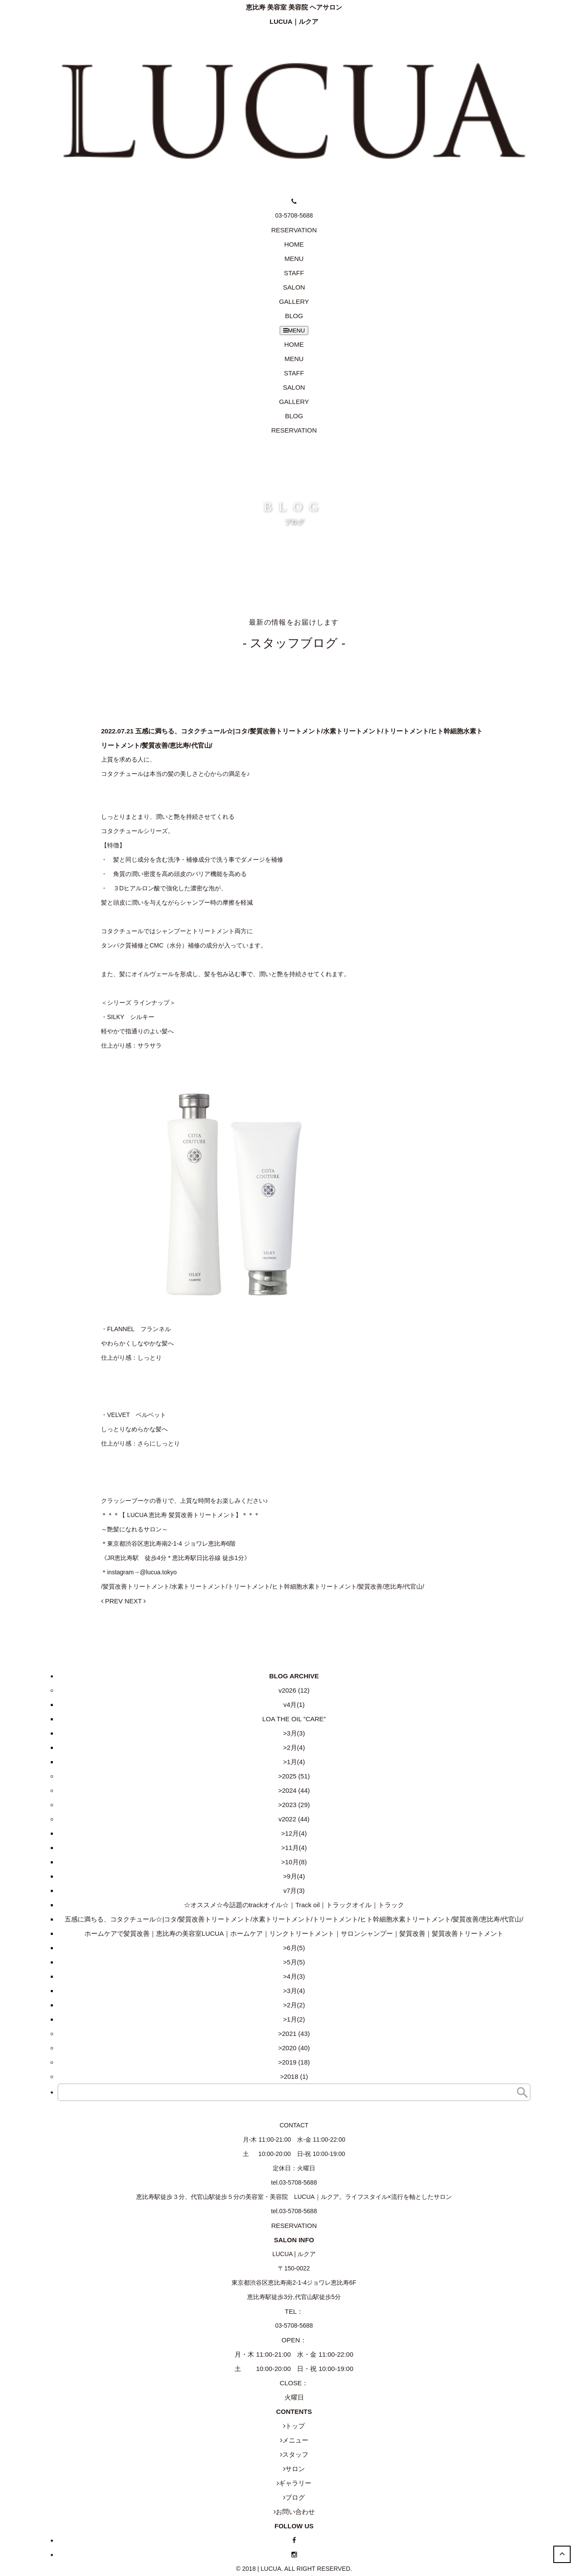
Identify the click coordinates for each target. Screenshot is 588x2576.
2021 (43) (296, 2033)
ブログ (295, 2497)
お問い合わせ (295, 2511)
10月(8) (296, 1862)
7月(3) (296, 1890)
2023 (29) (296, 1804)
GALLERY (294, 301)
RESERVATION (294, 430)
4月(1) (296, 1704)
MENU (294, 258)
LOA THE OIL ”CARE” (294, 1719)
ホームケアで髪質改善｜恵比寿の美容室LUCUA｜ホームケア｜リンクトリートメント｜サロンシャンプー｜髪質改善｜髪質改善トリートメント (294, 1933)
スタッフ (295, 2454)
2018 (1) (296, 2076)
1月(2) (296, 2019)
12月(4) (296, 1833)
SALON (294, 287)
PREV (112, 1601)
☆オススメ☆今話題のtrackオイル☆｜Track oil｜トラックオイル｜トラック (294, 1904)
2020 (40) (296, 2048)
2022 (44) (296, 1819)
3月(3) (296, 1733)
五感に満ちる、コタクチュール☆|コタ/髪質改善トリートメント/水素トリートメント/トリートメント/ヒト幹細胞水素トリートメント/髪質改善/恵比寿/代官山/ (294, 1919)
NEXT (135, 1601)
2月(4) (296, 1747)
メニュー (295, 2440)
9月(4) (296, 1876)
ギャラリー (295, 2483)
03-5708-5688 (294, 2325)
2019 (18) (296, 2062)
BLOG (294, 315)
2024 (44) (296, 1790)
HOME (294, 244)
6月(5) (296, 1947)
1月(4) (296, 1761)
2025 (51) (296, 1776)
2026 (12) (296, 1690)
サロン (295, 2468)
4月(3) (296, 1976)
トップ (295, 2425)
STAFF (294, 273)
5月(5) (296, 1962)
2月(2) (296, 2005)
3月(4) (296, 1990)
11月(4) (296, 1847)
